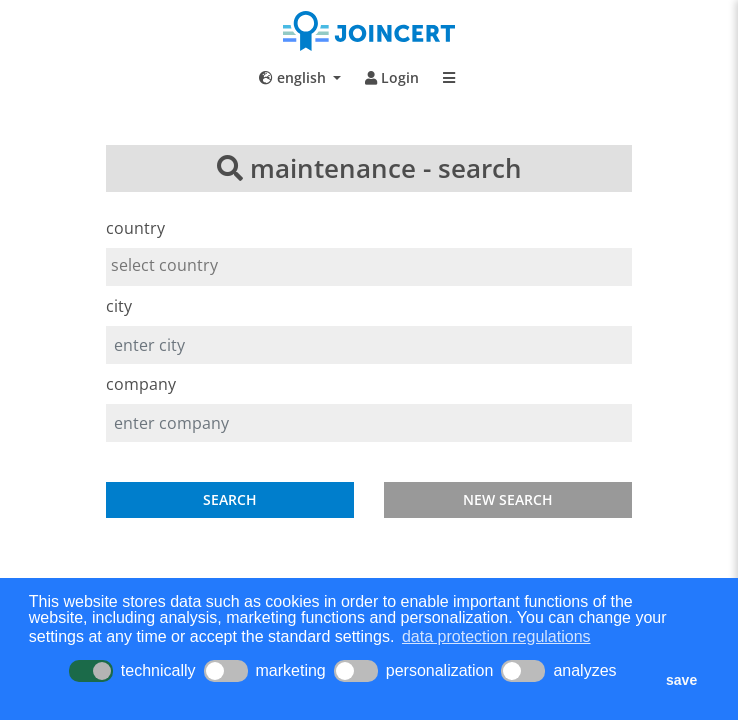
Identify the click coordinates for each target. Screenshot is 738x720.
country (135, 228)
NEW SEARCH (508, 499)
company (141, 384)
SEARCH (230, 499)
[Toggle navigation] (449, 78)
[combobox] (369, 267)
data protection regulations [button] (496, 636)
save (681, 680)
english (294, 77)
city (119, 306)
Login (392, 77)
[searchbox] (369, 265)
